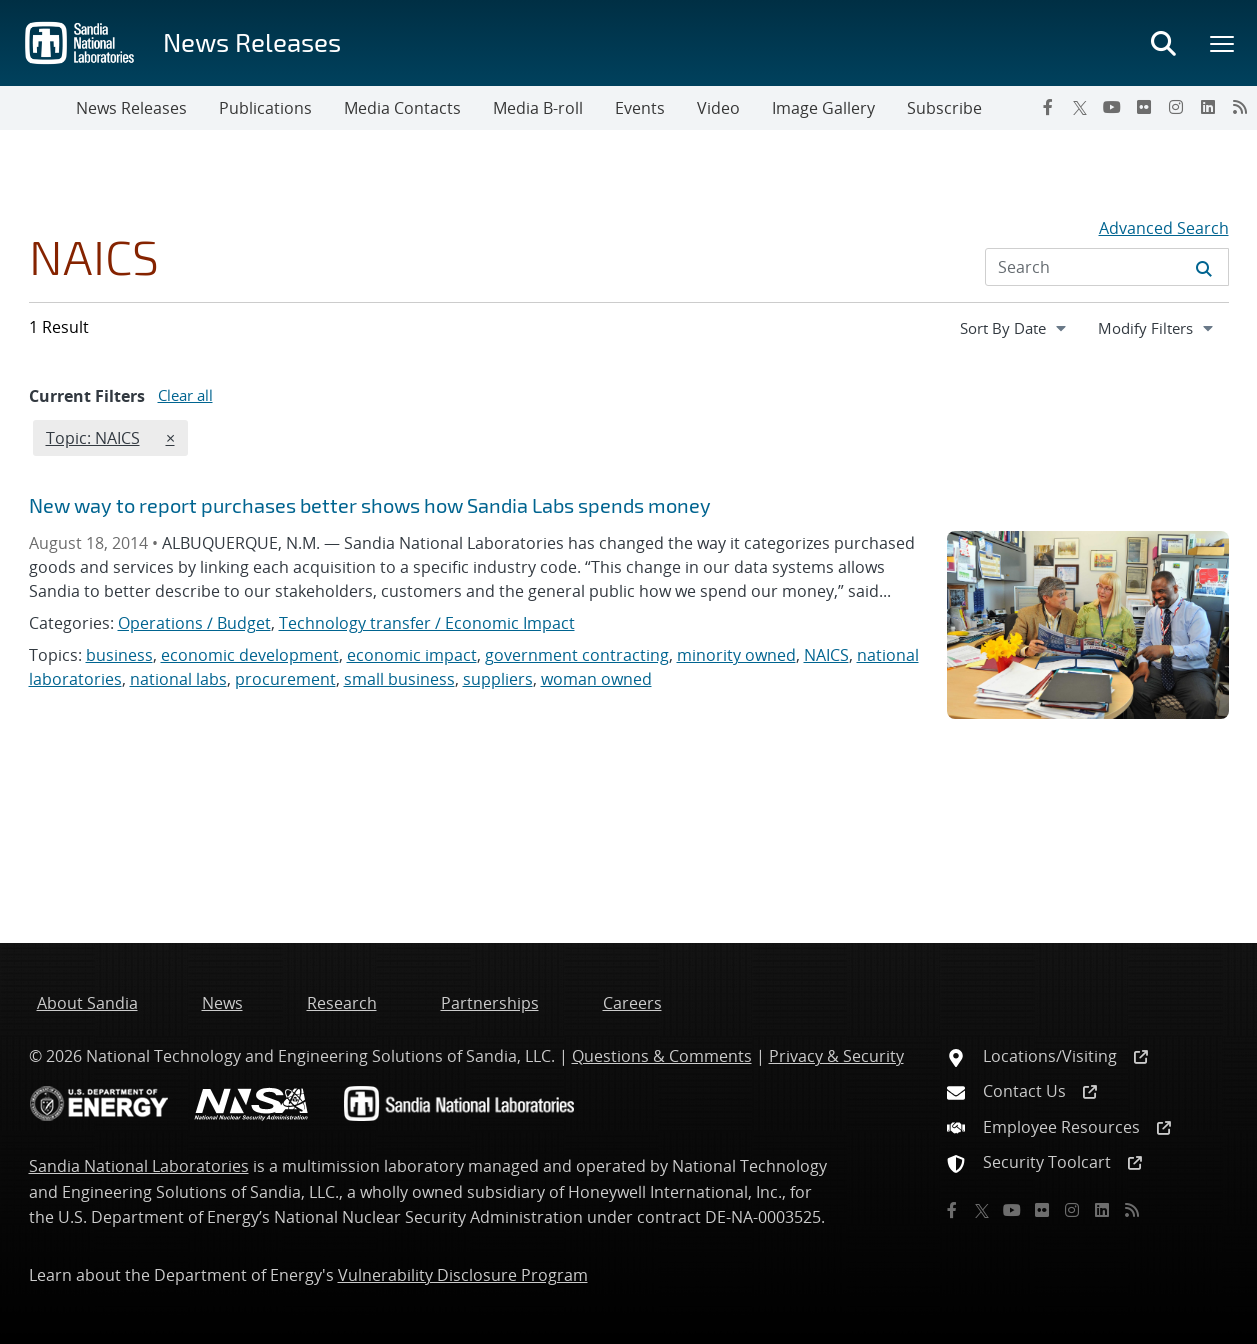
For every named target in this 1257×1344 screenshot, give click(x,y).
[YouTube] (1112, 107)
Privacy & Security (836, 1056)
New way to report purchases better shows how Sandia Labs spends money (370, 505)
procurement (285, 679)
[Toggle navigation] (38, 108)
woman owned (596, 679)
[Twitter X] (1080, 107)
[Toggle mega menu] (1223, 43)
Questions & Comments (662, 1056)
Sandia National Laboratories (139, 1166)
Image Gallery (823, 108)
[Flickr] (1144, 107)
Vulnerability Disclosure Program (463, 1275)
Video (718, 108)
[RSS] (1240, 107)
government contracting (577, 655)
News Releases (252, 41)
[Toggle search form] (1163, 43)
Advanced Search (1164, 228)
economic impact (412, 655)
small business (399, 679)
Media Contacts (402, 108)
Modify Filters (1163, 327)
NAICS (826, 655)
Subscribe (944, 108)
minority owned (736, 655)
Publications (265, 108)
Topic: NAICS (92, 437)
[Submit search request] (1204, 267)
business (119, 655)
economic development (250, 655)
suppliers (498, 679)
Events (640, 108)
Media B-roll (538, 108)
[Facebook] (1048, 107)
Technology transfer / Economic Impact (427, 623)
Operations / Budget (194, 623)
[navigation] (1015, 328)
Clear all (185, 395)
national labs (178, 679)
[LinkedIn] (1208, 107)
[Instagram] (1176, 107)
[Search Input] (1107, 267)
